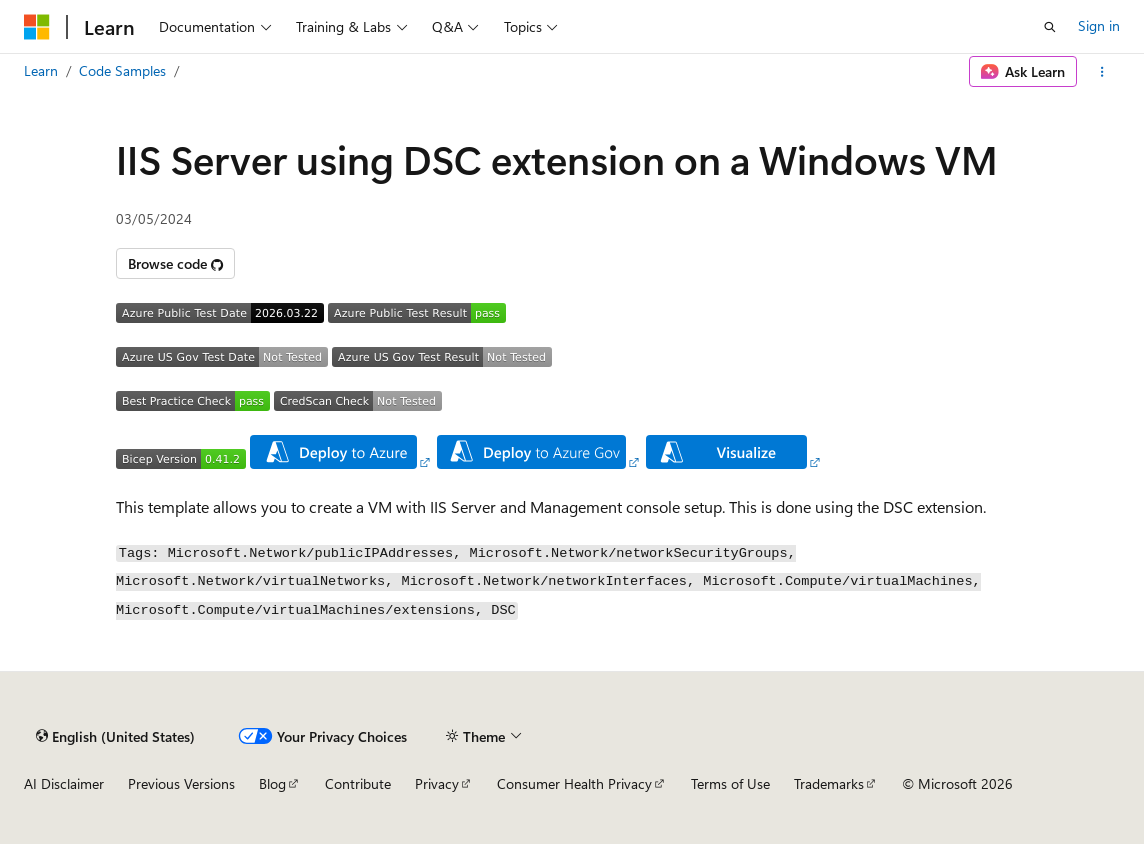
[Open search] (1050, 27)
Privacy (437, 783)
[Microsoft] (37, 27)
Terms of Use (730, 783)
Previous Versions (181, 783)
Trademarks (829, 783)
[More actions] (1102, 72)
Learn (41, 70)
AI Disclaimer (64, 783)
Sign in (1099, 25)
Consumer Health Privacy (574, 783)
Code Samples (122, 70)
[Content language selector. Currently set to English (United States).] (115, 736)
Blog (272, 783)
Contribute (358, 783)
